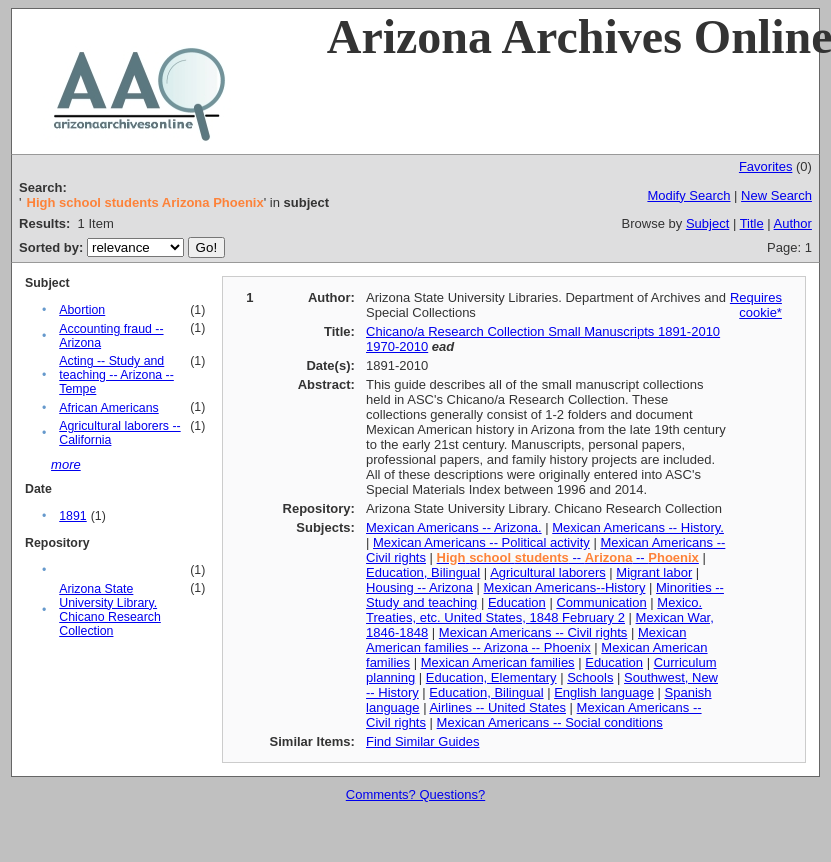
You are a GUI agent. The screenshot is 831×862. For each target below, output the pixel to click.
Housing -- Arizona (419, 587)
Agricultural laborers (548, 572)
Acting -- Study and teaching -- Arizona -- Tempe (116, 375)
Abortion (82, 310)
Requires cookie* (756, 305)
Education (517, 602)
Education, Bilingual (423, 572)
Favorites (765, 166)
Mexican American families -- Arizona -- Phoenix (526, 640)
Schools (590, 677)
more (66, 464)
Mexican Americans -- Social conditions (550, 722)
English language (604, 692)
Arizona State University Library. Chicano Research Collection (110, 610)
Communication (601, 602)
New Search (776, 195)
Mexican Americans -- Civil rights (533, 632)
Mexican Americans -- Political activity (481, 542)
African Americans (108, 408)
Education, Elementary (491, 677)
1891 (72, 516)
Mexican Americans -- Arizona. (454, 527)
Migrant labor (654, 572)
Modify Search (688, 195)
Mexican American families (498, 662)
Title (752, 223)
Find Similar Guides (422, 741)
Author (793, 223)
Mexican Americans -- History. (638, 527)
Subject (707, 223)
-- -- (568, 557)
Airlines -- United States (497, 707)
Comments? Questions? (415, 794)
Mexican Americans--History (565, 587)
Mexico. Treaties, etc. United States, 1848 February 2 (534, 610)
